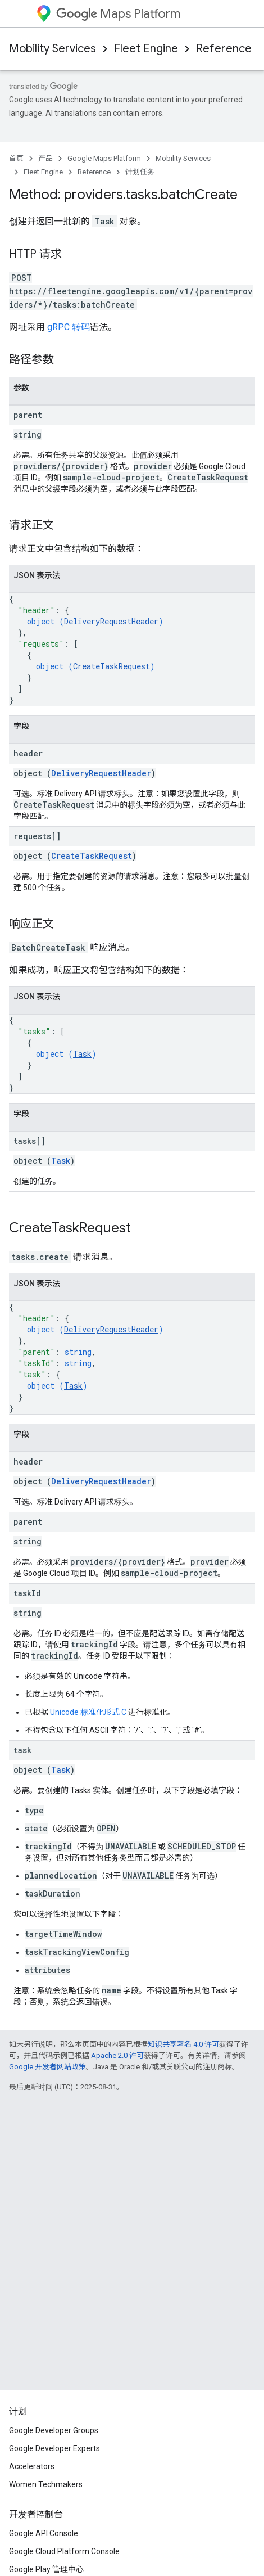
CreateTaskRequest (111, 666)
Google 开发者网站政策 (47, 2066)
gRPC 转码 (68, 327)
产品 (45, 158)
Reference (224, 49)
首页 (16, 158)
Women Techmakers (46, 2484)
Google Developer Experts (54, 2448)
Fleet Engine (146, 49)
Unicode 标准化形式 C (88, 1712)
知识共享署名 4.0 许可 (183, 2044)
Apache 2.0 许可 (117, 2055)
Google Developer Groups (53, 2430)
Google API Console (43, 2533)
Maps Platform (118, 13)
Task (82, 1053)
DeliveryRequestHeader (111, 621)
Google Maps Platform (104, 158)
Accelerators (31, 2466)
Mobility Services (52, 49)
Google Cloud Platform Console (64, 2551)
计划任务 (139, 172)
